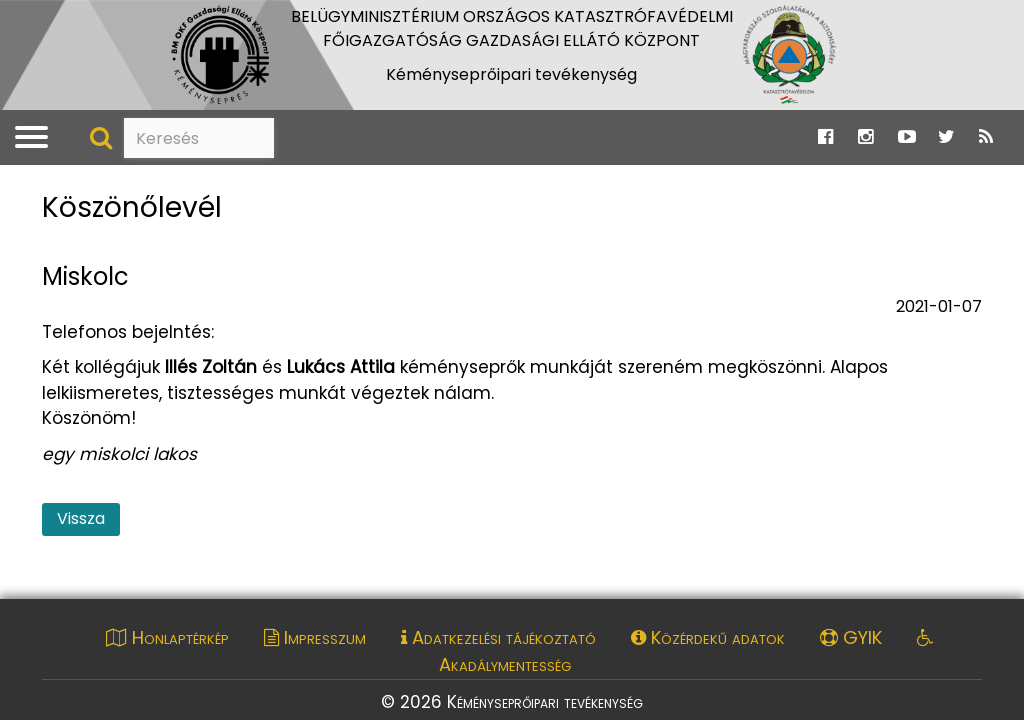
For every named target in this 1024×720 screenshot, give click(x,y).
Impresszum (315, 637)
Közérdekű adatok (708, 637)
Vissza (81, 518)
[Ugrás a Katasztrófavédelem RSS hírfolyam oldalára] (986, 137)
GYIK (851, 637)
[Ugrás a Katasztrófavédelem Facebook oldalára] (825, 137)
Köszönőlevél (132, 208)
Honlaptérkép (167, 637)
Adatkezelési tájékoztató (498, 637)
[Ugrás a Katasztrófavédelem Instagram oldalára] (865, 137)
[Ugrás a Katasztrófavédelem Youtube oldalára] (907, 137)
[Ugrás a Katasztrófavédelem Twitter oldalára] (946, 137)
